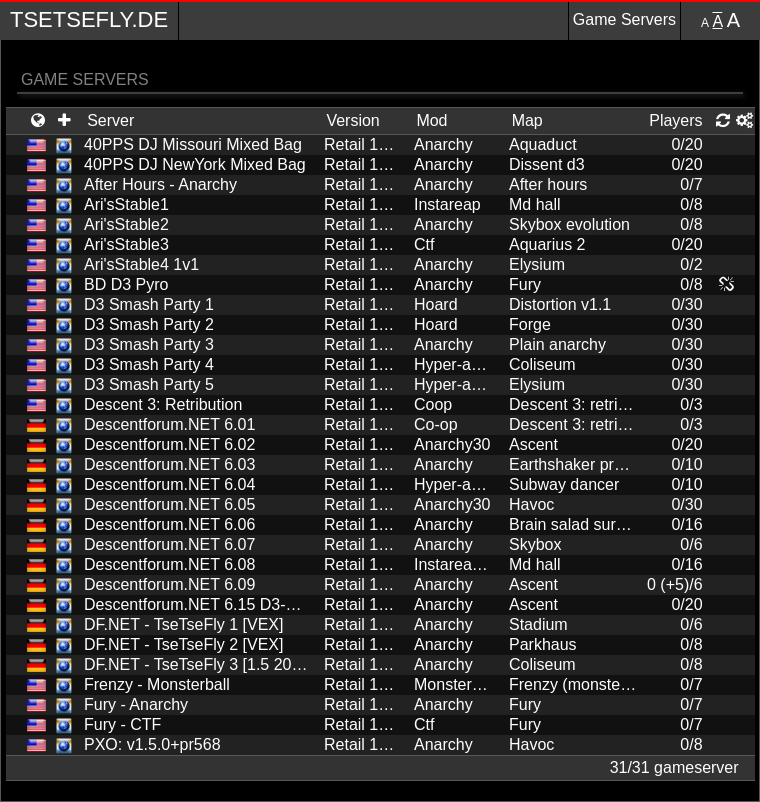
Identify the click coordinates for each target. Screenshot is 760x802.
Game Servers (624, 19)
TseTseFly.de (89, 19)
